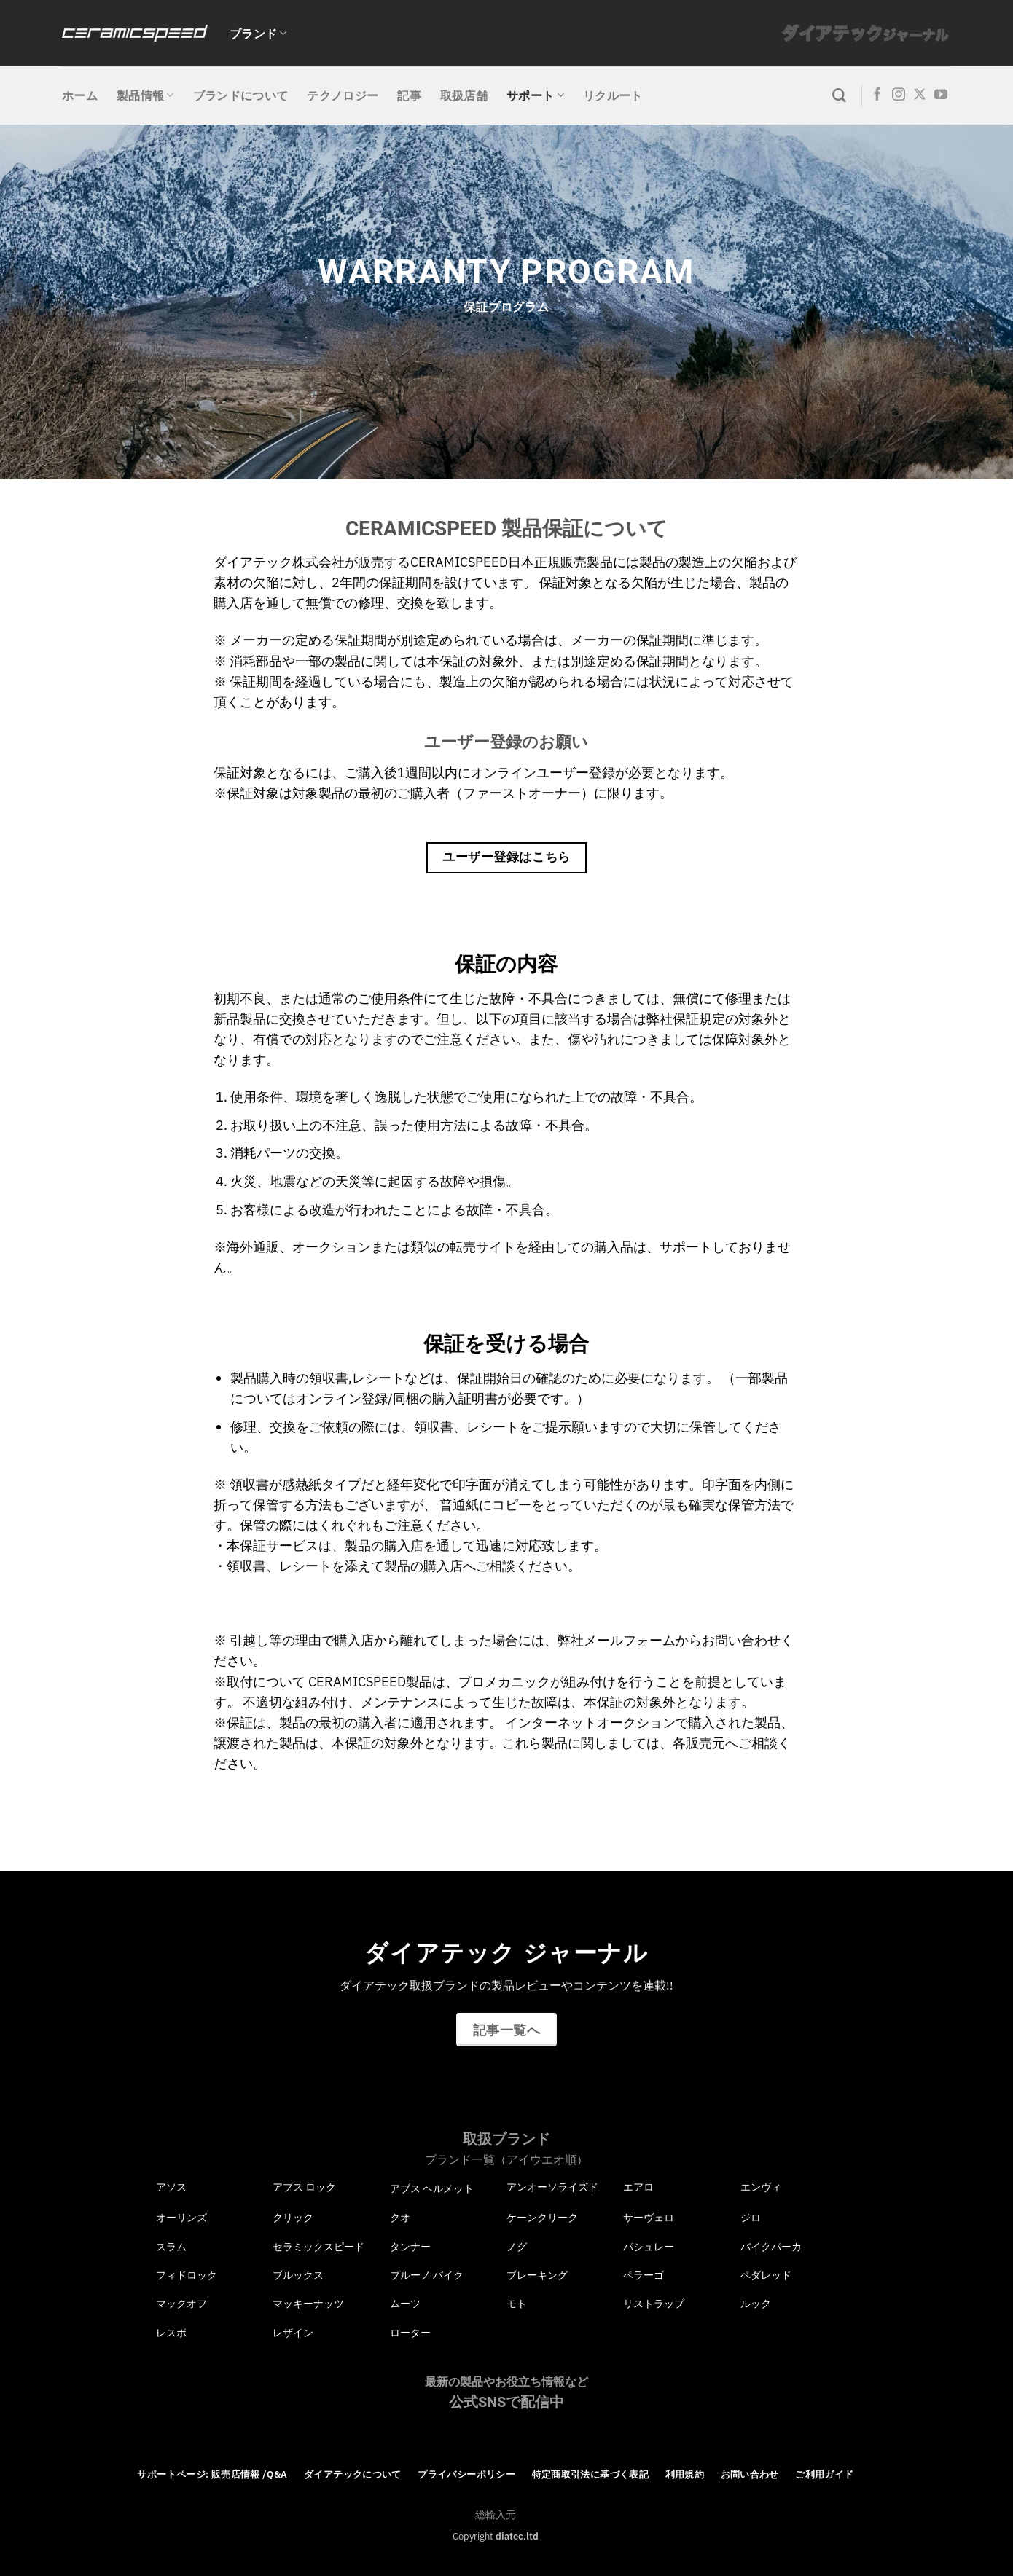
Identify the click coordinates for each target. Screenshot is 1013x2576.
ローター (410, 2332)
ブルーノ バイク (427, 2275)
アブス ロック (304, 2187)
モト (516, 2303)
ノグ (516, 2246)
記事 (409, 95)
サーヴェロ (648, 2217)
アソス (171, 2187)
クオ (400, 2217)
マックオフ (181, 2303)
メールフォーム (630, 1640)
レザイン (293, 2332)
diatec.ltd (517, 2536)
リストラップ (653, 2303)
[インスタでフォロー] (898, 95)
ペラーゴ (643, 2275)
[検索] (839, 95)
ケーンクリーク (542, 2217)
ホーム (80, 95)
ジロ (750, 2217)
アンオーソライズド (552, 2187)
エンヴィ (760, 2187)
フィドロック (186, 2275)
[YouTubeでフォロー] (940, 95)
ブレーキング (537, 2275)
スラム (171, 2246)
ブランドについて (241, 95)
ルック (755, 2303)
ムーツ (405, 2303)
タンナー (410, 2246)
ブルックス (298, 2275)
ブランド (258, 33)
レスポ (171, 2332)
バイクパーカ (771, 2246)
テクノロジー (342, 95)
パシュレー (648, 2246)
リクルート (613, 95)
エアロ (638, 2187)
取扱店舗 (464, 95)
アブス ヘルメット (432, 2188)
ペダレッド (765, 2275)
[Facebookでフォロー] (877, 95)
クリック (293, 2217)
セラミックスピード (318, 2246)
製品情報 (145, 95)
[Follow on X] (919, 95)
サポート (535, 95)
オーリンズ (181, 2217)
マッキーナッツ (308, 2303)
